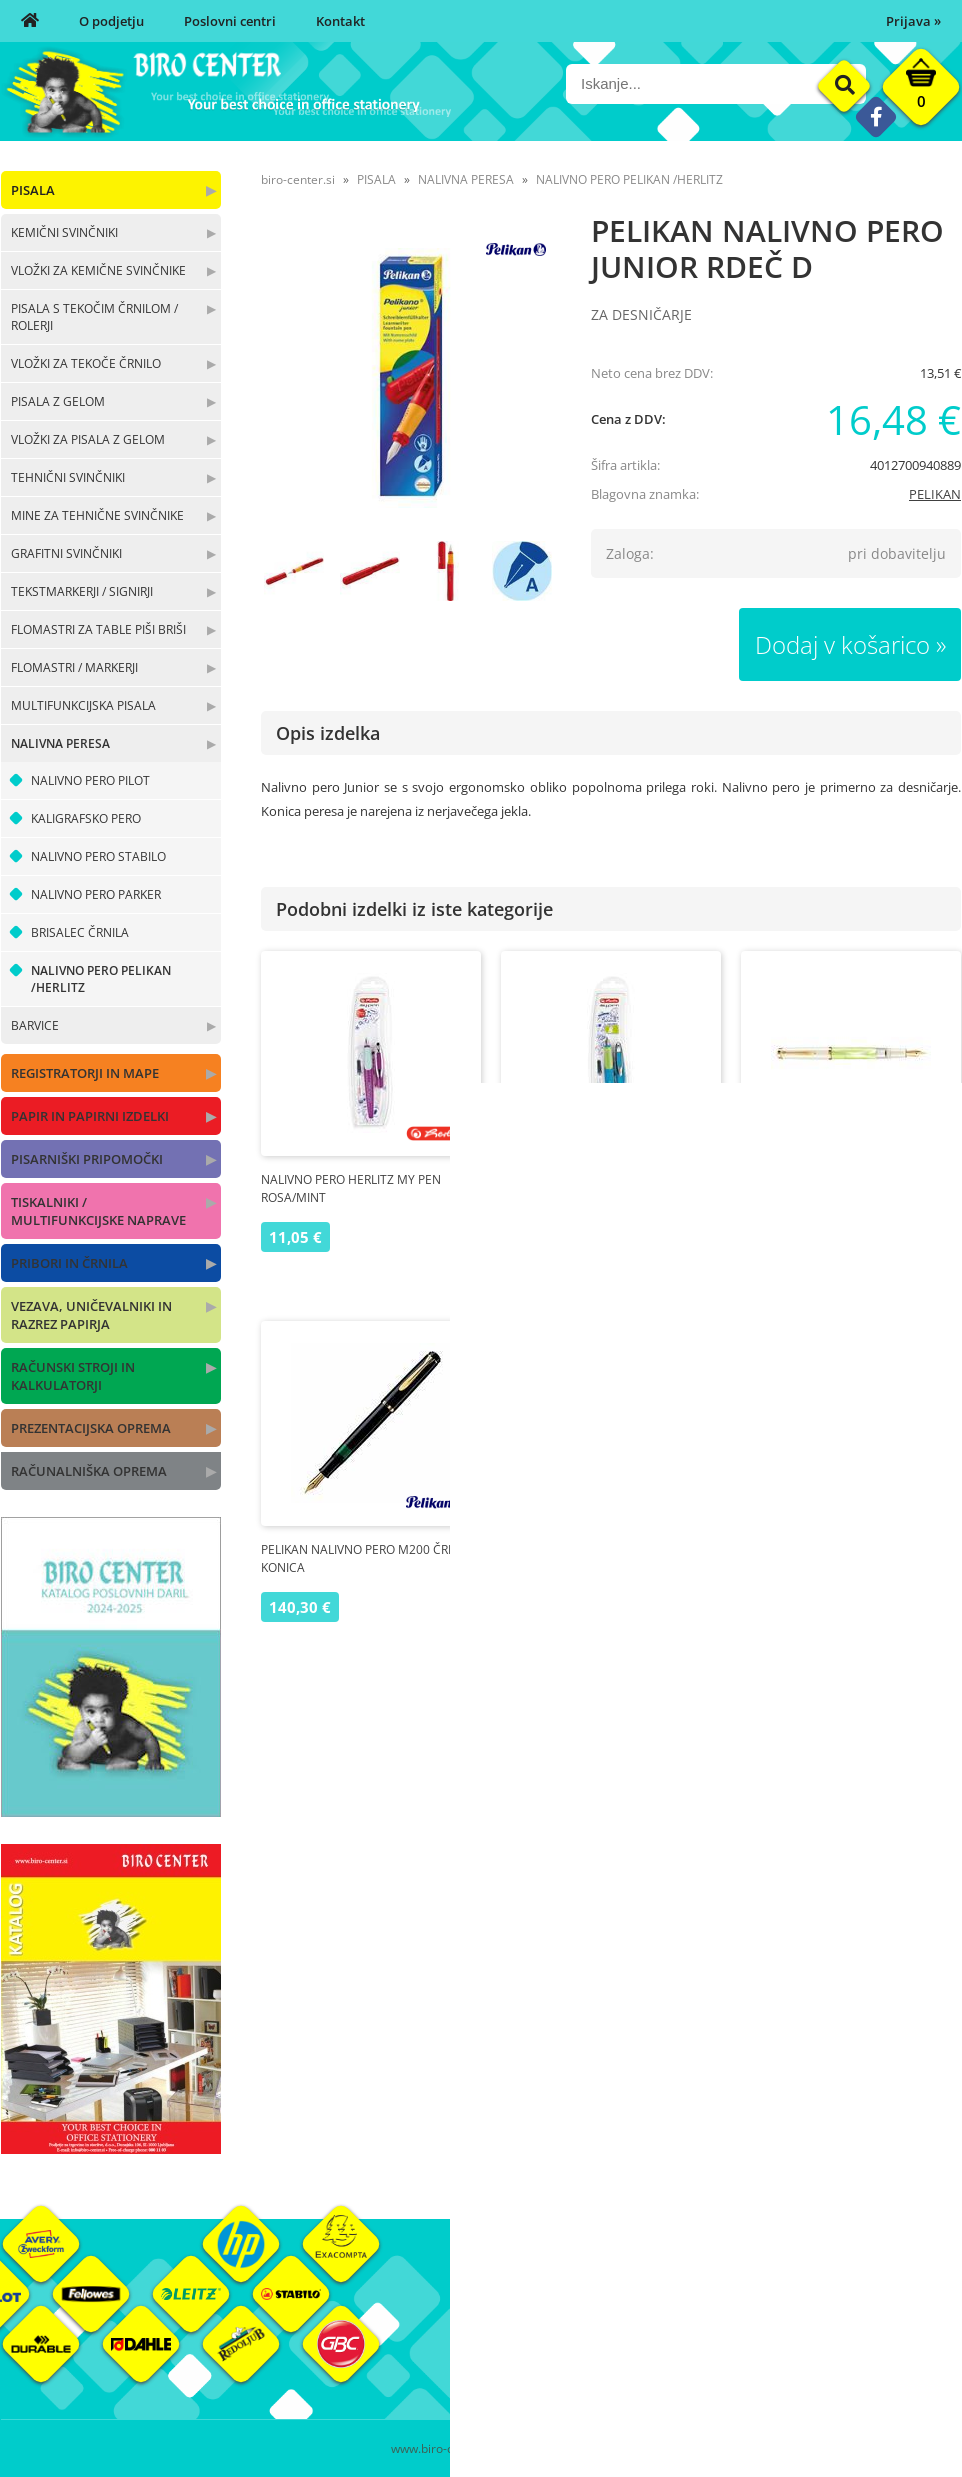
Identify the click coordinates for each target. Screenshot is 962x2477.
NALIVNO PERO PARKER (96, 894)
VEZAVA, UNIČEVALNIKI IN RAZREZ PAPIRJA (91, 1315)
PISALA (33, 190)
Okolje (820, 2306)
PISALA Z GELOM (58, 401)
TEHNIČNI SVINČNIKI (68, 477)
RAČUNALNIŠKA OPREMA (89, 1471)
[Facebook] (875, 116)
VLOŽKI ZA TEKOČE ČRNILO (86, 363)
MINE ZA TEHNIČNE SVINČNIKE (97, 515)
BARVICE (35, 1025)
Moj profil (670, 2306)
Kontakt (340, 21)
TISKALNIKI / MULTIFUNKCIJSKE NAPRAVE (98, 1211)
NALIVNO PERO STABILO (98, 856)
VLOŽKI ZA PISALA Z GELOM (88, 439)
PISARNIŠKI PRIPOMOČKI (87, 1159)
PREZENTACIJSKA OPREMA (91, 1428)
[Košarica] (921, 92)
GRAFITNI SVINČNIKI (66, 553)
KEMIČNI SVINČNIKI (64, 232)
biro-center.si (298, 179)
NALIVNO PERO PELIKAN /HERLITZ (101, 979)
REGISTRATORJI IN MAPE (85, 1073)
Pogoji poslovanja (693, 2336)
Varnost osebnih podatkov (720, 2366)
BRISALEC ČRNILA (80, 932)
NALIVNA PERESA (60, 743)
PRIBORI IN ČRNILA (69, 1263)
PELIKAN (935, 494)
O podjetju (111, 21)
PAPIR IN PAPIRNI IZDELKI (90, 1116)
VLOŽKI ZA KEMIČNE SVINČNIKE (98, 270)
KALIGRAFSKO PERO (86, 818)
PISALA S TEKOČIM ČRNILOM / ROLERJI (94, 317)
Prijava (913, 21)
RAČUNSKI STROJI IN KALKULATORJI (73, 1376)
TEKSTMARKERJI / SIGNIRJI (82, 591)
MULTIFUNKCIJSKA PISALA (83, 705)
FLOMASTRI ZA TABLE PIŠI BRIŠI (98, 629)
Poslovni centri (230, 21)
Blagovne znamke (853, 2336)
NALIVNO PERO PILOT (90, 780)
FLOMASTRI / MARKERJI (74, 667)
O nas (498, 2306)
